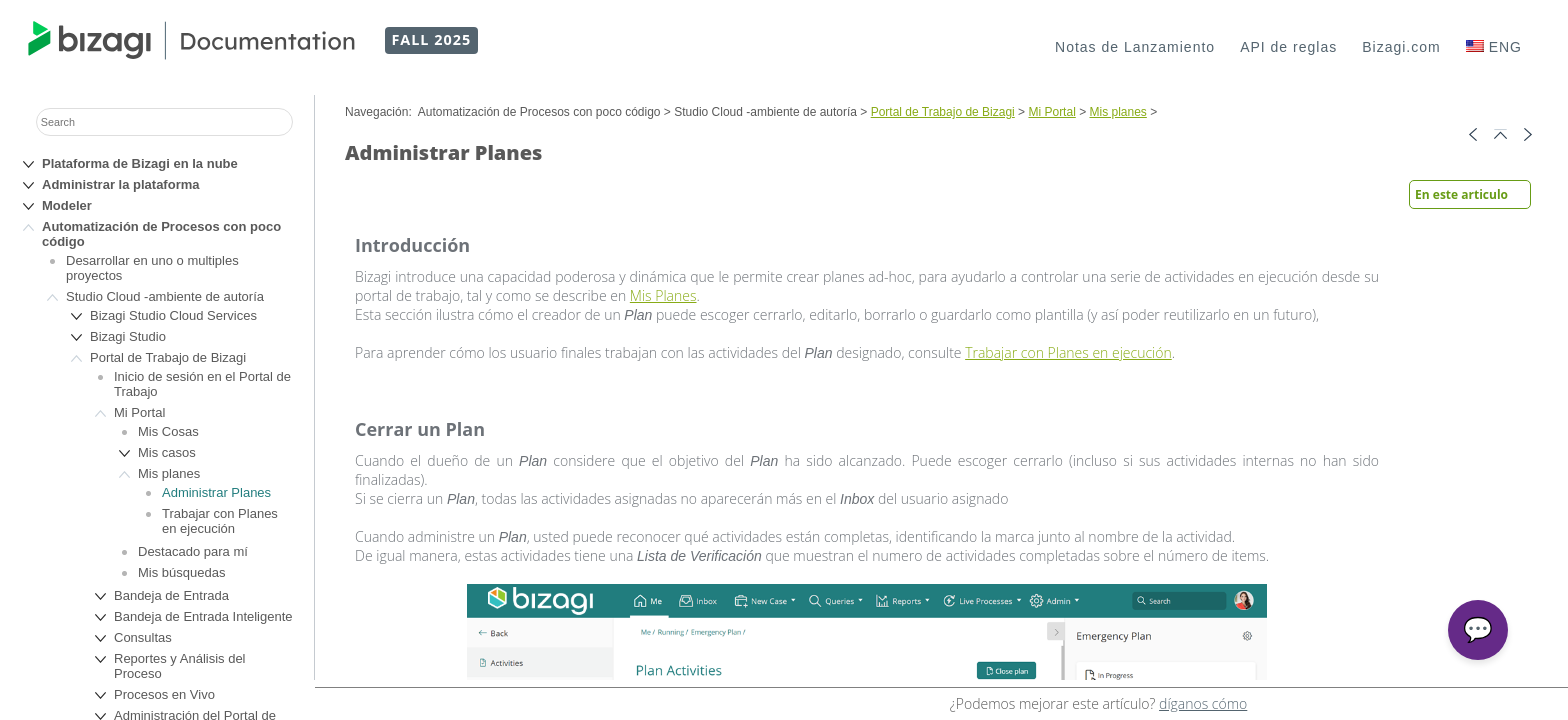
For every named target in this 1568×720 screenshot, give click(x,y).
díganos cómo (1203, 703)
